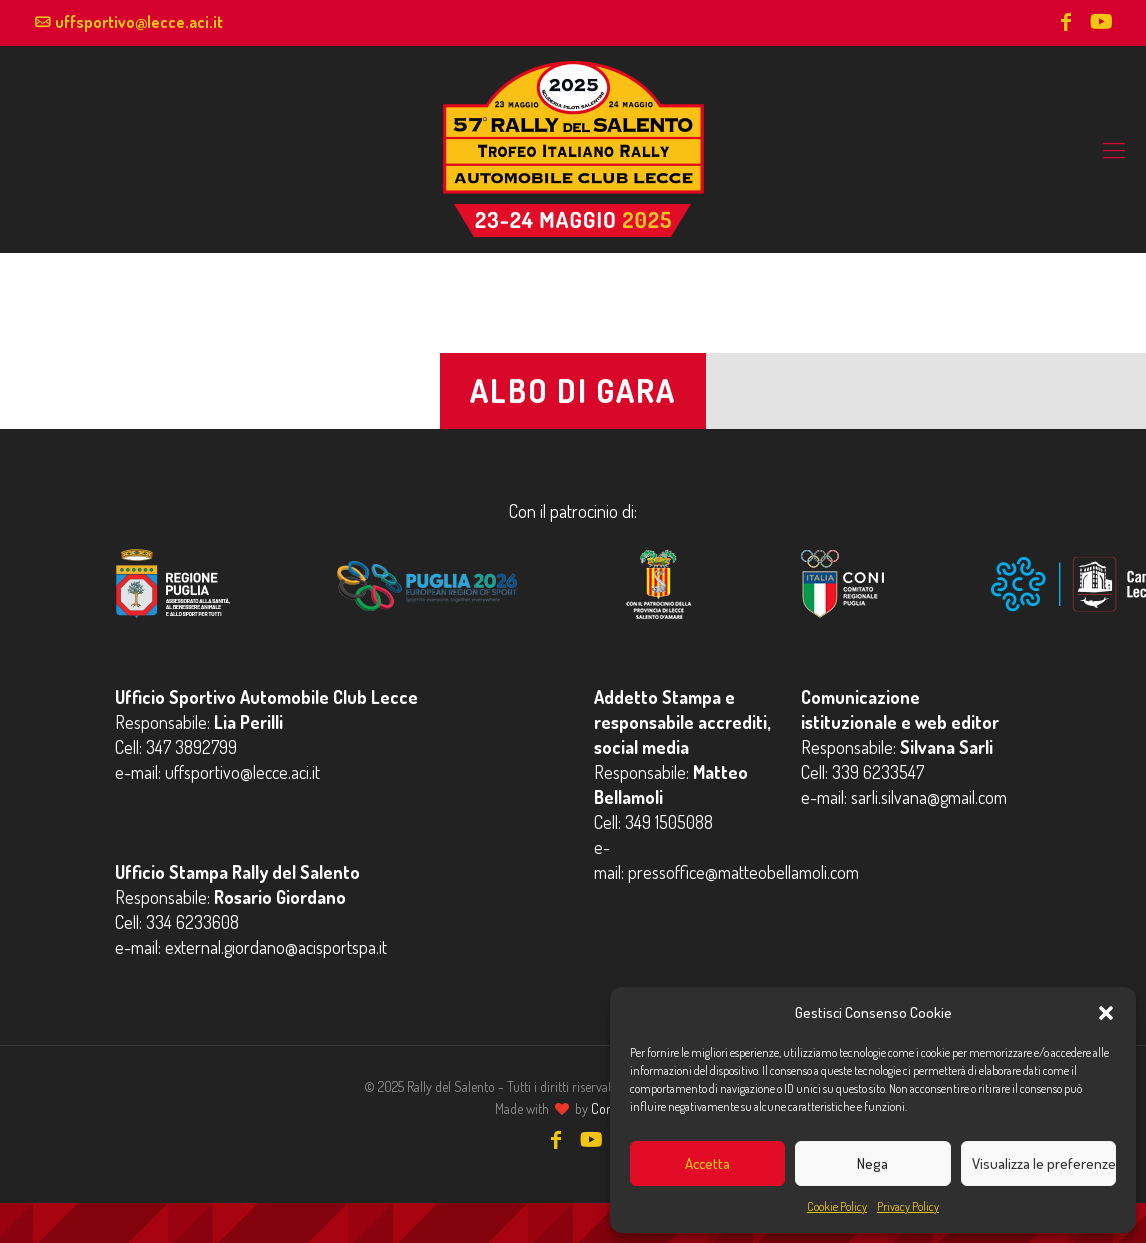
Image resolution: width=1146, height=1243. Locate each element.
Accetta (707, 1163)
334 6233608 (192, 922)
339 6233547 (878, 772)
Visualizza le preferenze (1044, 1163)
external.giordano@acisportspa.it (276, 947)
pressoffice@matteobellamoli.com (743, 872)
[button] (1106, 1013)
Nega (872, 1163)
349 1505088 (669, 822)
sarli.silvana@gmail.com (929, 797)
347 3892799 (191, 747)
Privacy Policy (908, 1206)
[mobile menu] (1114, 149)
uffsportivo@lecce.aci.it (139, 22)
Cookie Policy (837, 1206)
